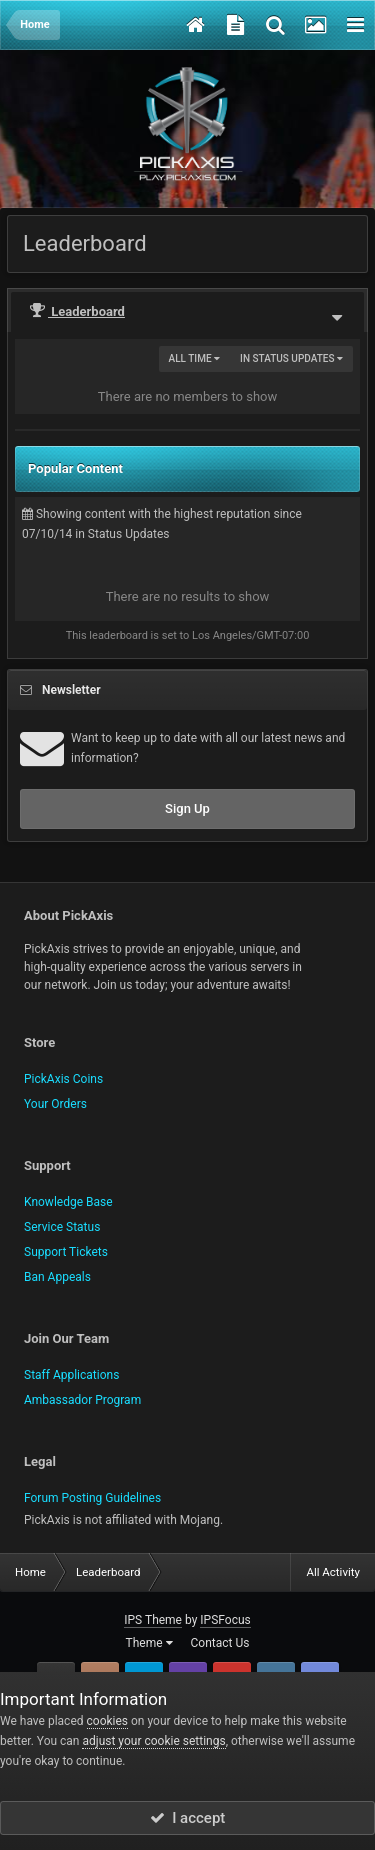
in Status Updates (291, 358)
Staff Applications (71, 1375)
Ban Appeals (57, 1277)
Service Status (62, 1227)
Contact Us (220, 1643)
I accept (188, 1818)
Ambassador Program (82, 1400)
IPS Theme (153, 1620)
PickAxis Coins (63, 1079)
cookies (108, 1721)
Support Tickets (66, 1252)
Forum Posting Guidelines (92, 1498)
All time (195, 358)
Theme (149, 1643)
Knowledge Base (68, 1202)
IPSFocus (225, 1620)
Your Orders (55, 1104)
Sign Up (187, 808)
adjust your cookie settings (153, 1741)
